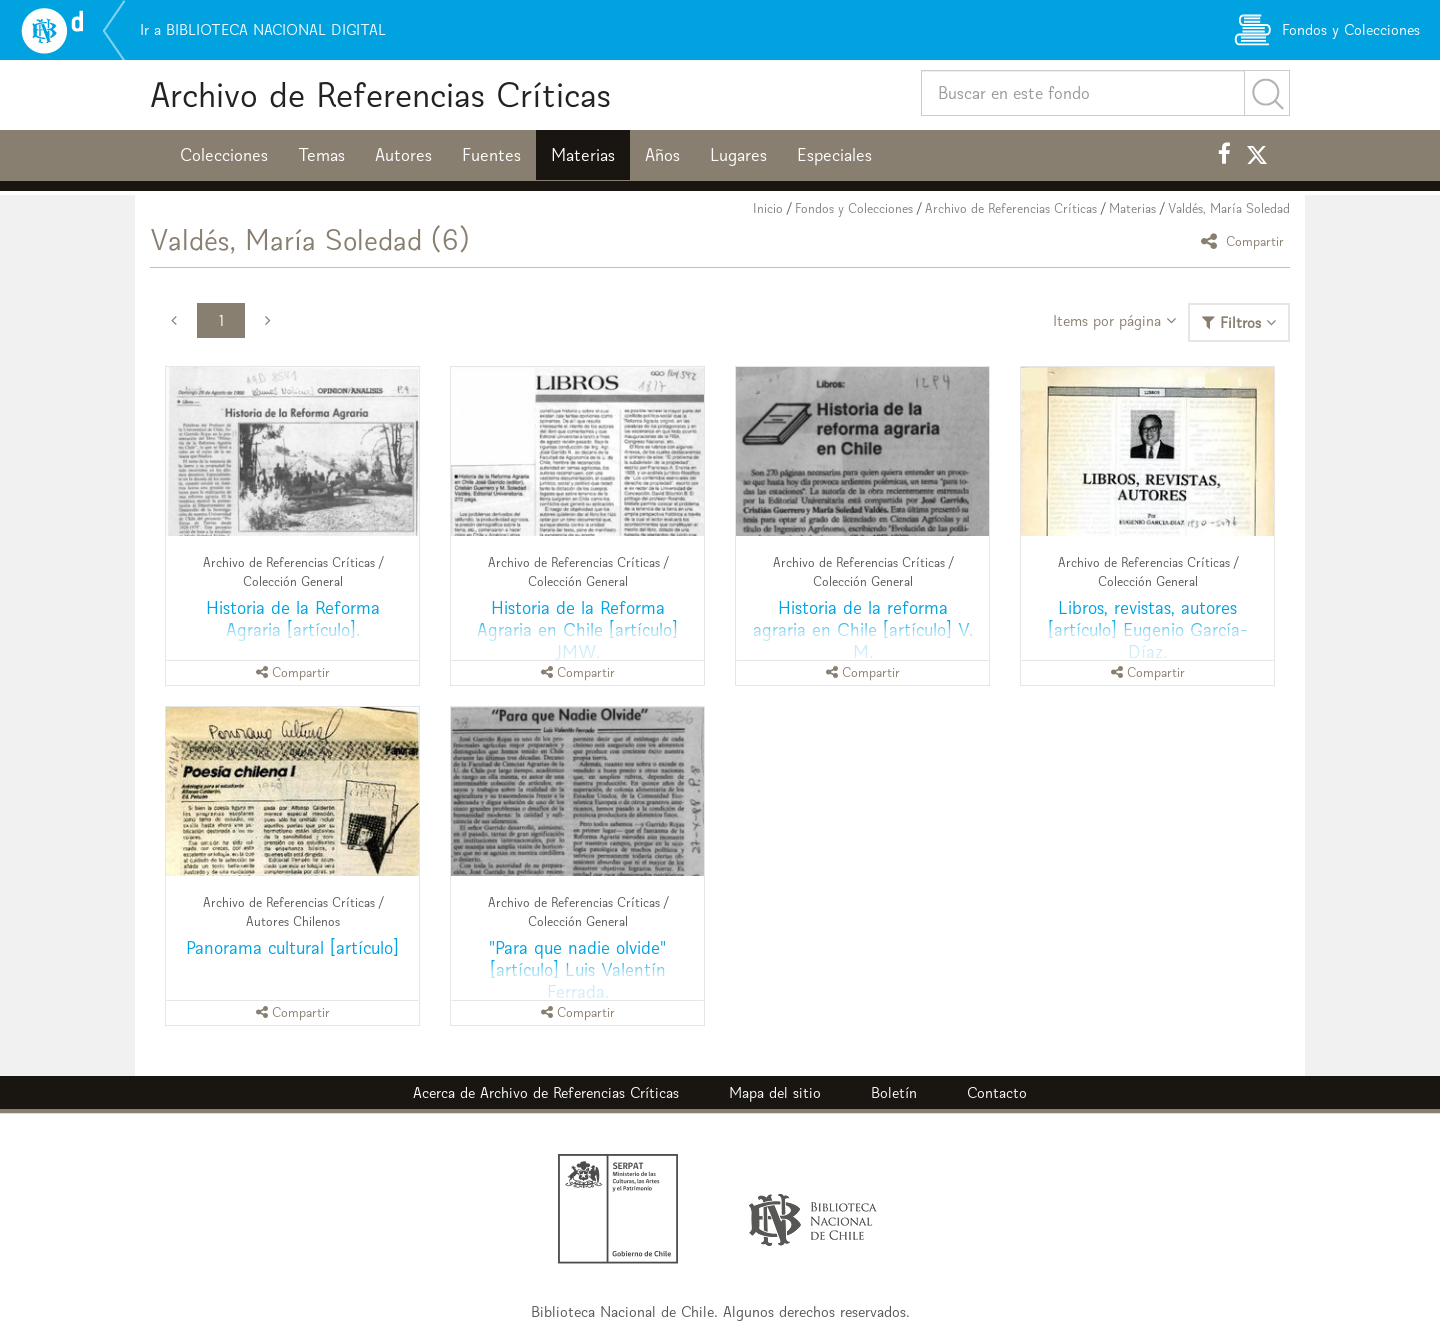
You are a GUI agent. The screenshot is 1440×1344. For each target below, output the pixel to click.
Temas (321, 155)
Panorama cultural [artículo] (292, 947)
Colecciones (224, 155)
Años (662, 155)
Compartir (1245, 240)
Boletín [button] (894, 1092)
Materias (583, 155)
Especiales (834, 155)
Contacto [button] (997, 1092)
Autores (403, 155)
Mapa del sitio (775, 1092)
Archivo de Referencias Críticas (380, 94)
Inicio (768, 208)
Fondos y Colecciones (854, 208)
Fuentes (491, 155)
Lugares (738, 155)
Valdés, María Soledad (1229, 208)
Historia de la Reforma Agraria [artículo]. (293, 618)
